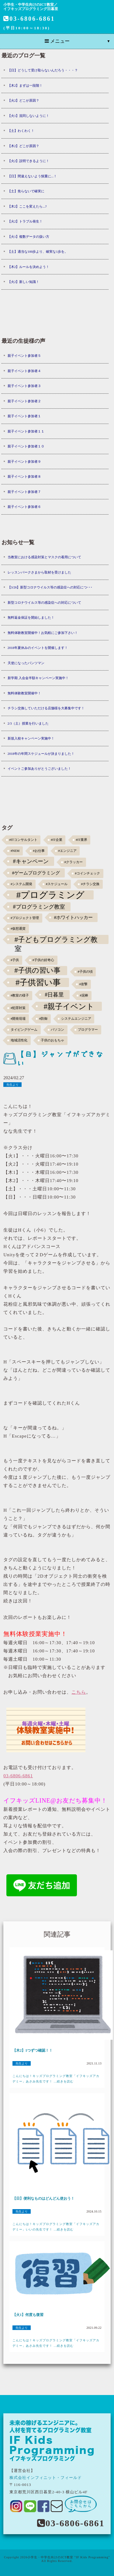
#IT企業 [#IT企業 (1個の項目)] (56, 839)
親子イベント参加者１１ (26, 431)
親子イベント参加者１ (24, 416)
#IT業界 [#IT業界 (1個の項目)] (81, 839)
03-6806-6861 (29, 18)
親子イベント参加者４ (24, 371)
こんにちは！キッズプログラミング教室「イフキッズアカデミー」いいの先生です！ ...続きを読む (55, 2226)
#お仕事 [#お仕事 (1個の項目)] (38, 850)
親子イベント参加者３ (24, 386)
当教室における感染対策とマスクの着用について (44, 557)
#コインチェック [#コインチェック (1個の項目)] (87, 873)
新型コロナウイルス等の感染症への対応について (44, 602)
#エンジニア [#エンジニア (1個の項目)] (67, 850)
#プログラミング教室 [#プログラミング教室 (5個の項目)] (39, 907)
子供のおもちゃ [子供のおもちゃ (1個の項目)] (52, 1040)
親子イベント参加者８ (24, 476)
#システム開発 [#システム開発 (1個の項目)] (21, 884)
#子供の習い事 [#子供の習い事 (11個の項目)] (37, 970)
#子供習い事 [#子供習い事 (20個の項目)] (38, 982)
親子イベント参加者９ (24, 461)
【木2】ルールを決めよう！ (29, 267)
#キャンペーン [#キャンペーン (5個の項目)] (30, 861)
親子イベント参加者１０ (26, 446)
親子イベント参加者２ (24, 401)
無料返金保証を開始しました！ (31, 617)
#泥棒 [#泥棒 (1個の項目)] (84, 995)
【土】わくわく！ (21, 130)
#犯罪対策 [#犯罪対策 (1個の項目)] (18, 1008)
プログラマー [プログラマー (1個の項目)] (88, 1029)
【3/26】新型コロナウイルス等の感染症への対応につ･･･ (50, 587)
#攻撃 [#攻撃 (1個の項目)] (83, 984)
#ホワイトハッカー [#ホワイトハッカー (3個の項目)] (73, 917)
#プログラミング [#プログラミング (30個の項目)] (50, 894)
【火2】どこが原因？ (24, 100)
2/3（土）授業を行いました (28, 723)
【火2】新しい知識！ (24, 282)
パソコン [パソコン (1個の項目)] (57, 1029)
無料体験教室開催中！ (24, 693)
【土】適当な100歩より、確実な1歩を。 (38, 251)
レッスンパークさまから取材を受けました (39, 572)
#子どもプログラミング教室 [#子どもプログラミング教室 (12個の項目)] (56, 939)
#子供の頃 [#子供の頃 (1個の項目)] (85, 971)
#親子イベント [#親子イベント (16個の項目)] (68, 1006)
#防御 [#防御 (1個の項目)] (43, 1018)
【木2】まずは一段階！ (25, 85)
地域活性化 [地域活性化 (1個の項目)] (19, 1040)
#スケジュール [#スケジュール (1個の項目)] (56, 884)
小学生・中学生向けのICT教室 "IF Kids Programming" (68, 2557)
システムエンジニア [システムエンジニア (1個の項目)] (76, 1018)
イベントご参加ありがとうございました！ (39, 768)
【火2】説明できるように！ (29, 161)
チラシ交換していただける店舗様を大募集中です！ (46, 708)
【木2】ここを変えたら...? (27, 206)
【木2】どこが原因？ (24, 146)
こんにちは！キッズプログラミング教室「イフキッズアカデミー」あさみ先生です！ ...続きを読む (55, 2078)
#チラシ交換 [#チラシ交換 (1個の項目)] (90, 884)
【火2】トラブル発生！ (25, 221)
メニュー (57, 41)
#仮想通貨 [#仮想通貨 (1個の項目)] (18, 928)
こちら (78, 1692)
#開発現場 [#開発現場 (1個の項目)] (18, 1018)
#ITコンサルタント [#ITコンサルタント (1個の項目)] (23, 839)
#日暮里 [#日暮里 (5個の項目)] (54, 995)
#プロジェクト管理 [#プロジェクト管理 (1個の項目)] (25, 918)
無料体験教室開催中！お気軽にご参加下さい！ (43, 633)
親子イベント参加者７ (24, 492)
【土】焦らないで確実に (26, 191)
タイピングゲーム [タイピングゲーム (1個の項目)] (24, 1029)
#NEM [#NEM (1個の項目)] (15, 850)
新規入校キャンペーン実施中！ (31, 738)
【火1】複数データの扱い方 (29, 236)
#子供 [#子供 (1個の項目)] (15, 960)
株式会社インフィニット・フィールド (45, 2477)
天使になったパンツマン (26, 663)
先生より (12, 1084)
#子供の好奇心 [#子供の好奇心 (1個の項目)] (43, 960)
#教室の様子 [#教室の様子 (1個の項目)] (20, 995)
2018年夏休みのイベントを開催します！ (38, 647)
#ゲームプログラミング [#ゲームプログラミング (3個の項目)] (36, 872)
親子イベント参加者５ (24, 355)
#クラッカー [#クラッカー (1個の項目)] (73, 862)
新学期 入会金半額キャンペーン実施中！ (38, 678)
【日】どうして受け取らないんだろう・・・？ (43, 70)
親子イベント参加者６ (24, 506)
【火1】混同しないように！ (29, 116)
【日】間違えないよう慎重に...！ (32, 176)
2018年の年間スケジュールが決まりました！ (41, 753)
